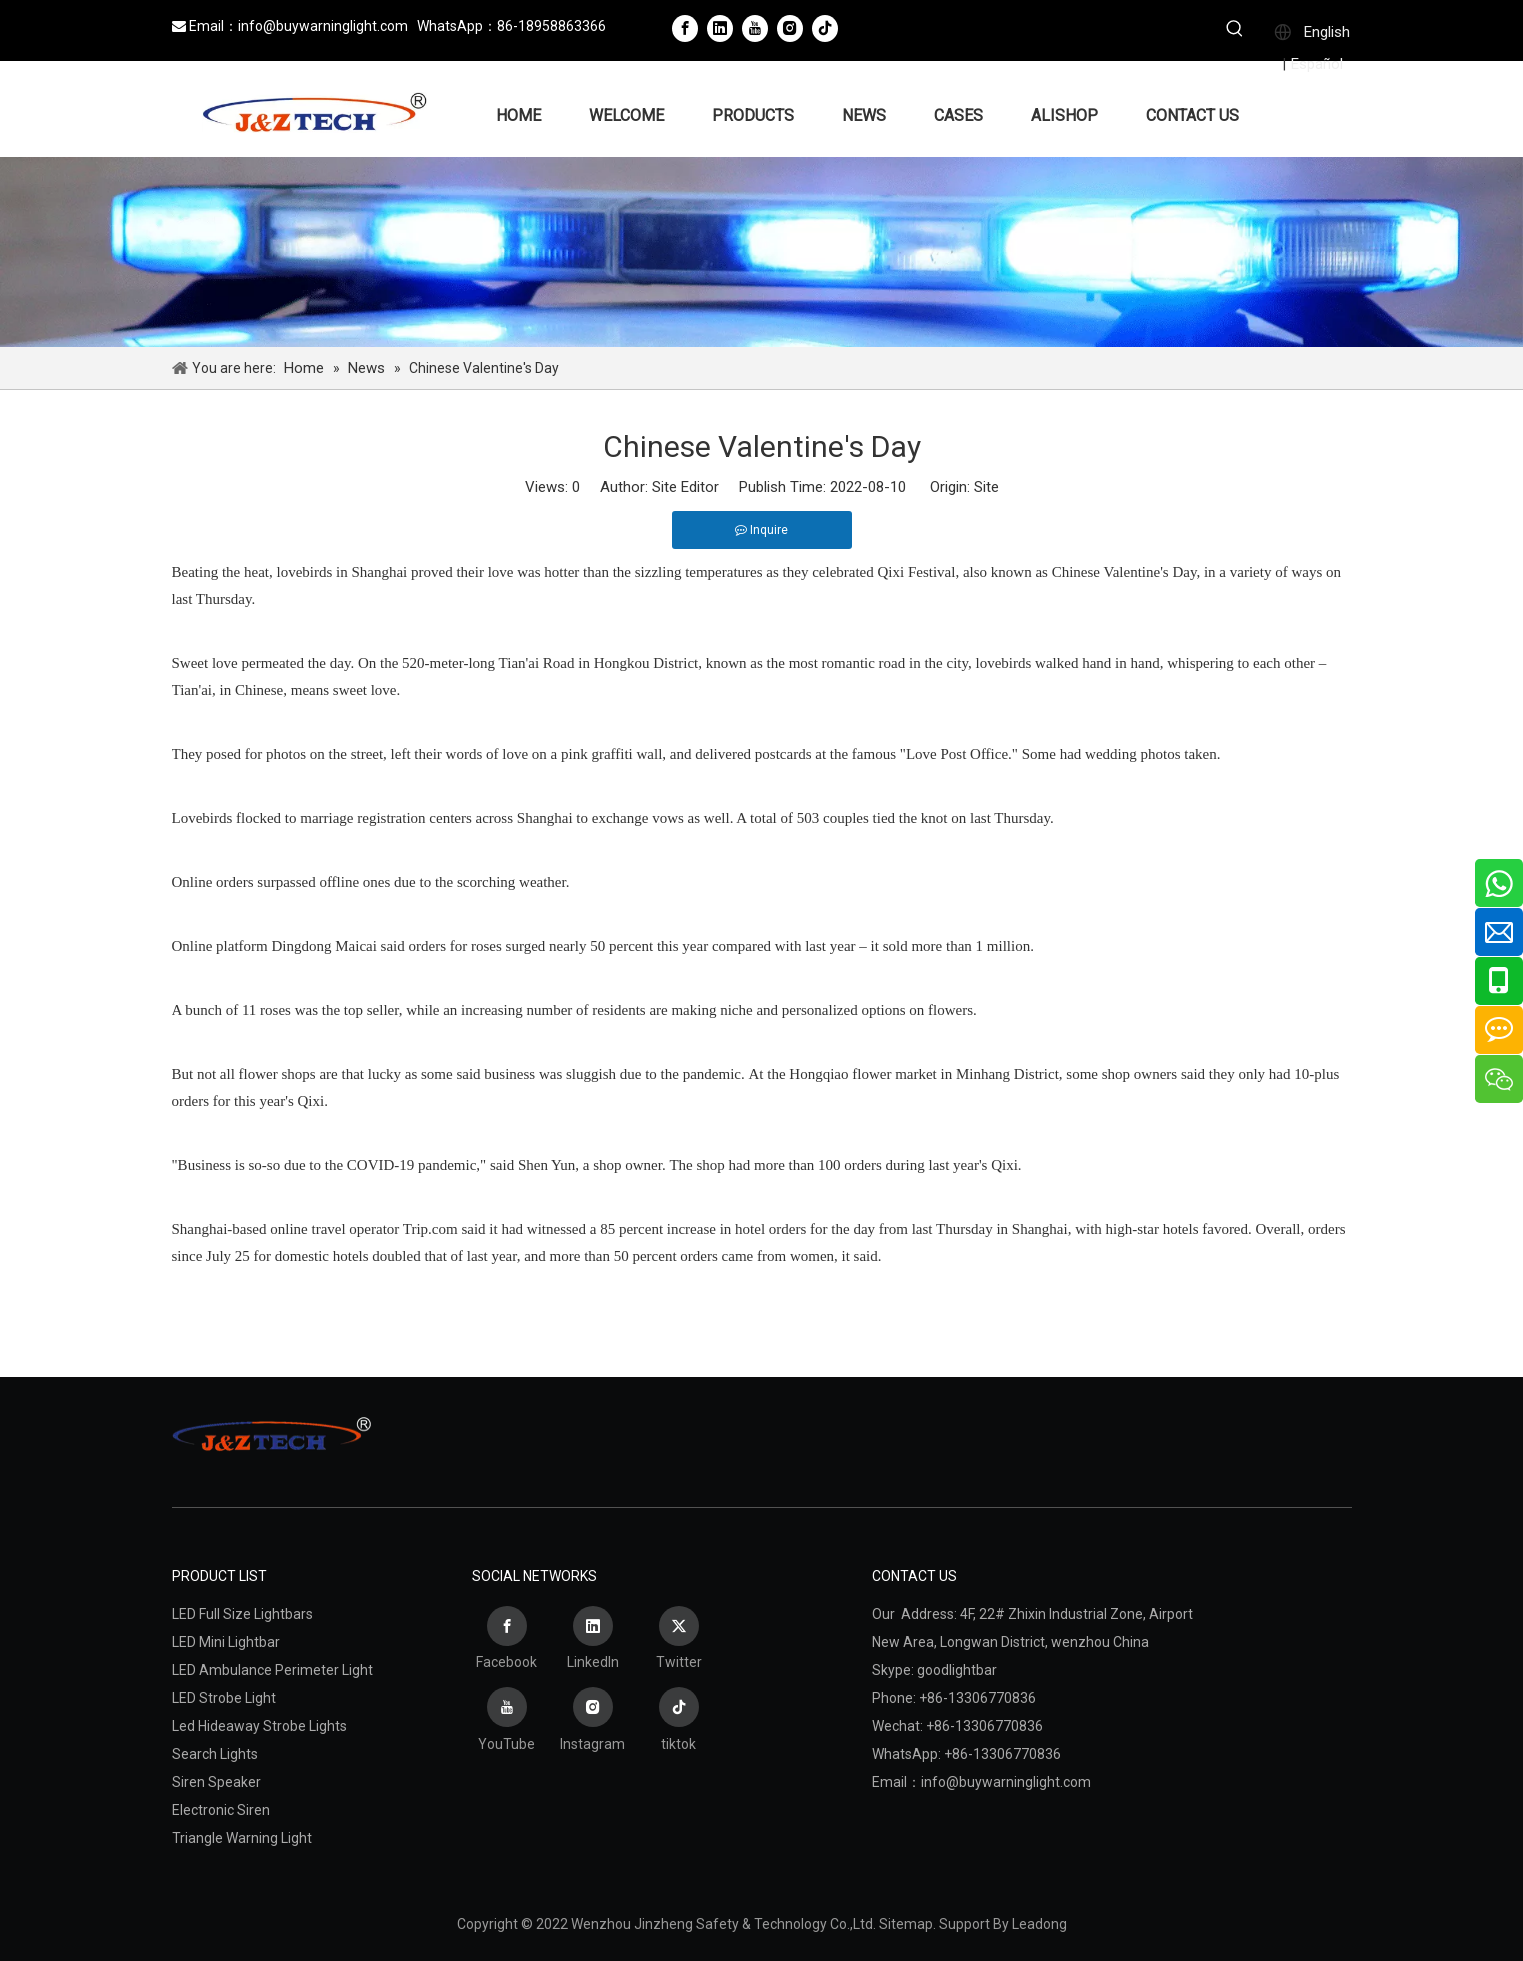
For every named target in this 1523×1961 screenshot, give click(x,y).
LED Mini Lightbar (226, 1642)
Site (986, 487)
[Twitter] (679, 1641)
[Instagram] (790, 28)
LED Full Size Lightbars (242, 1614)
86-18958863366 (551, 26)
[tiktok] (825, 28)
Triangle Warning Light (242, 1838)
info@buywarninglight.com (323, 26)
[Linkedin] (720, 28)
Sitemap (906, 1924)
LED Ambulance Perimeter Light (272, 1670)
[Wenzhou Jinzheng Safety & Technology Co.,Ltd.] (761, 252)
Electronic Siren (221, 1810)
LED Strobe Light (224, 1698)
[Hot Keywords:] (1235, 31)
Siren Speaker (216, 1782)
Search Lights (215, 1754)
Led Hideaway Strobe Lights (259, 1726)
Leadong (1039, 1924)
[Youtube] (755, 28)
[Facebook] (685, 28)
